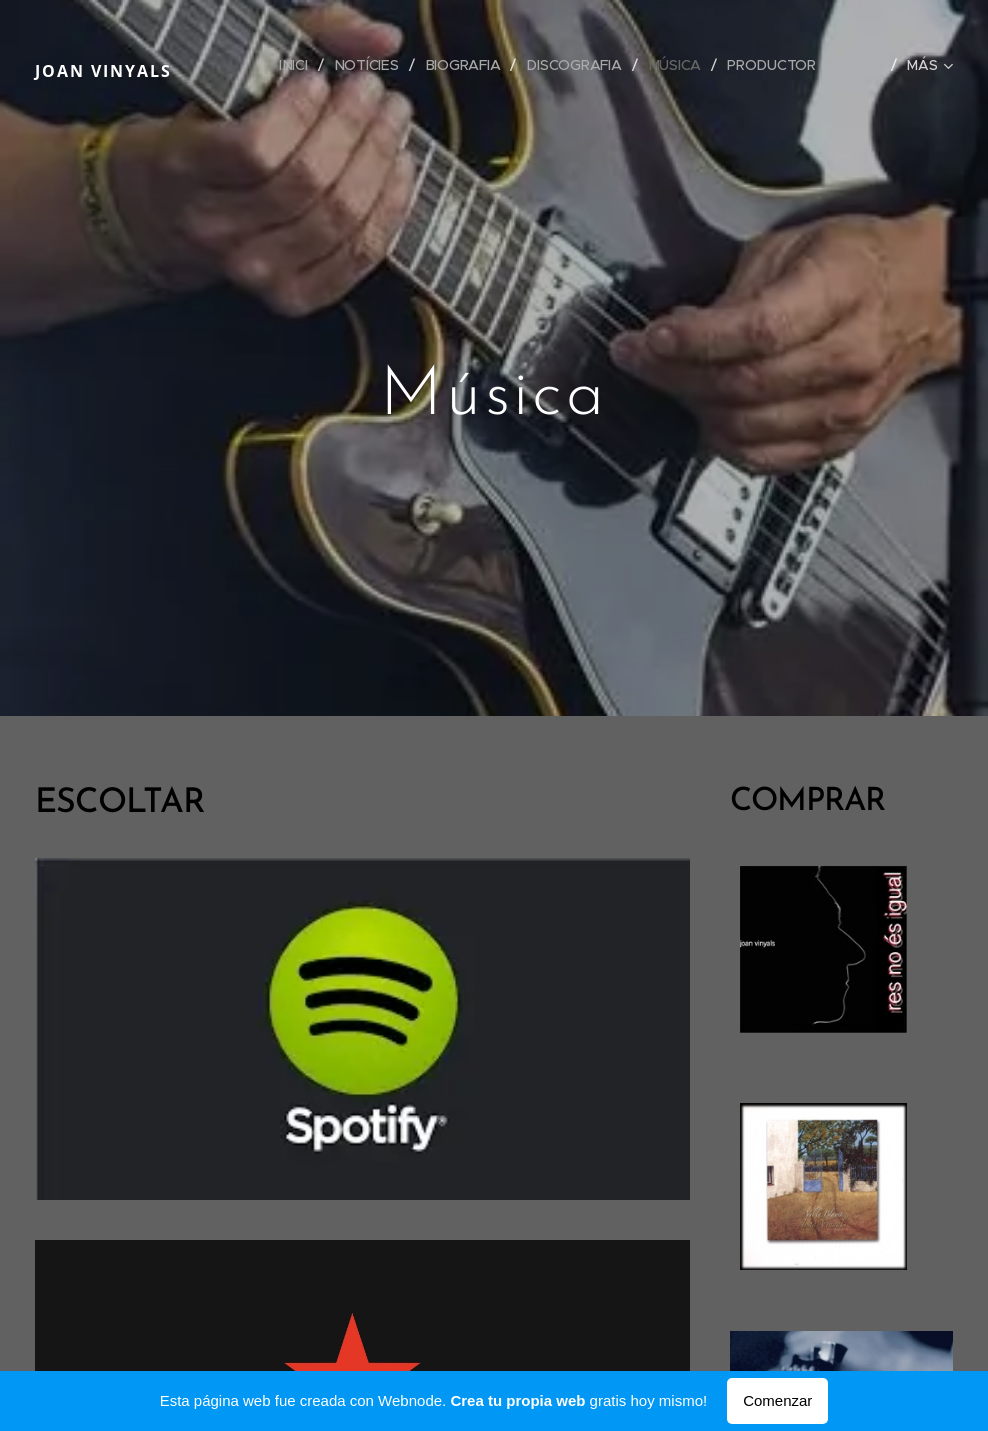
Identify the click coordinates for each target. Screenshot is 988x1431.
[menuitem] (295, 65)
